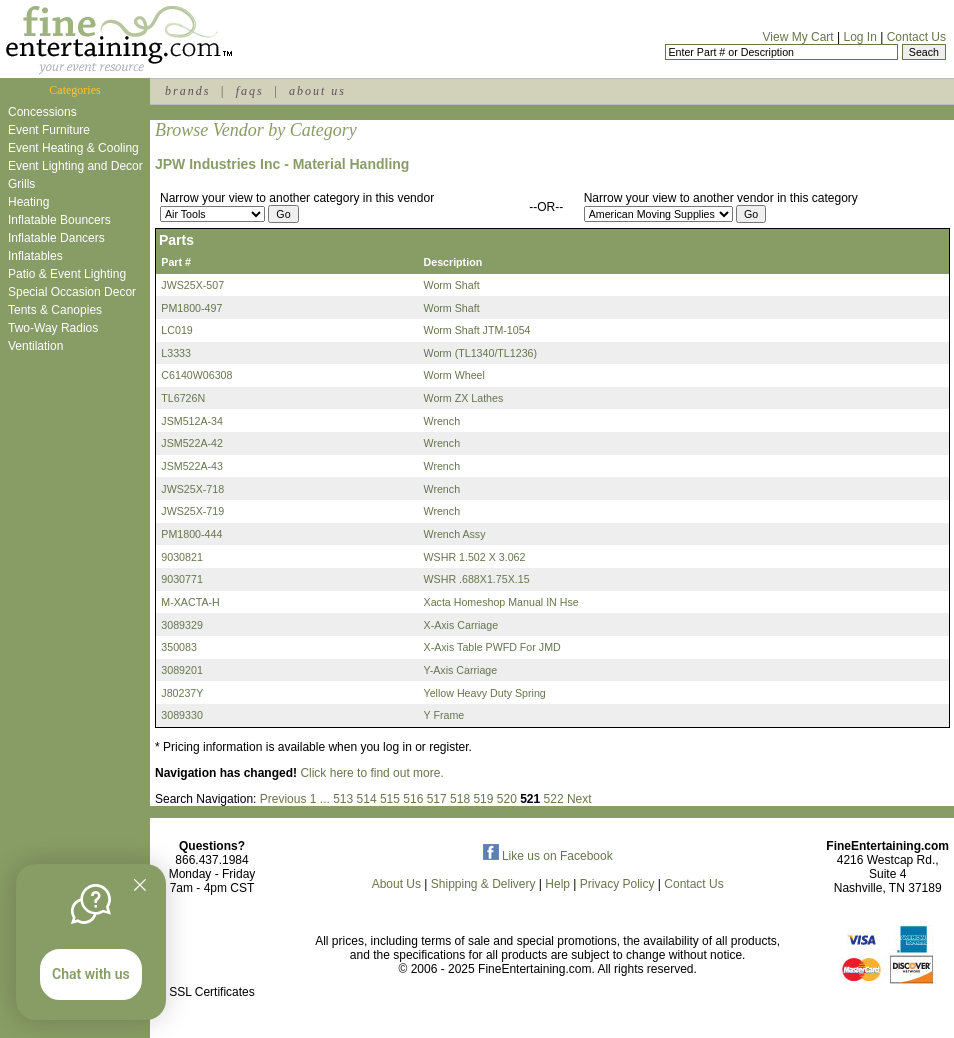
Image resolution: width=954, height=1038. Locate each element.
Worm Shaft (452, 285)
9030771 (182, 579)
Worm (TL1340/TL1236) (481, 353)
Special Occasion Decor (72, 292)
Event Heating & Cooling (73, 148)
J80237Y (182, 693)
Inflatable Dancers (56, 238)
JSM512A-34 (192, 421)
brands (187, 91)
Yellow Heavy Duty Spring (485, 693)
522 (554, 799)
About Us (396, 884)
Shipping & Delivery (483, 884)
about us (317, 91)
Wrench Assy (455, 534)
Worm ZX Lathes (464, 398)
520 (507, 799)
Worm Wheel (454, 375)
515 (390, 799)
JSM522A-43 (192, 466)
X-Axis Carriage (461, 625)
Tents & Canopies (55, 310)
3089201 (182, 670)
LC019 (176, 330)
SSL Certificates (212, 992)
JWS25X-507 (192, 285)
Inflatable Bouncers (59, 220)
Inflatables (35, 256)
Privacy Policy (617, 884)
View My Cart (798, 37)
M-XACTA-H (190, 602)
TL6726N (183, 398)
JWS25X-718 (192, 489)
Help (557, 884)
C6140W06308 (196, 375)
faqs (250, 91)
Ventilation (35, 346)
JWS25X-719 (192, 511)
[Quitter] (140, 885)
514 (367, 799)
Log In (859, 37)
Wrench (442, 421)
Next (579, 799)
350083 (179, 647)
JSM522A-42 (192, 443)
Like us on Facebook (548, 856)
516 (413, 799)
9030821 (182, 557)
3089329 (182, 625)
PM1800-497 (191, 308)
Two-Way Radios (53, 328)
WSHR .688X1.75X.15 (477, 579)
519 (483, 799)
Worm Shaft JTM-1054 (477, 330)
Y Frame (444, 715)
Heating (28, 202)
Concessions (42, 112)
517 (437, 799)
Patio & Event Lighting (67, 274)
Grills (21, 184)
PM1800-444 (191, 534)
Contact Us (916, 37)
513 (343, 799)
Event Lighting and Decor (75, 166)
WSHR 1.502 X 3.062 (475, 557)
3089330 (182, 715)
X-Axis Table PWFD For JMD (492, 647)
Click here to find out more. (371, 773)
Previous (283, 799)
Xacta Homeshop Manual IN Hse (501, 602)
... (325, 799)
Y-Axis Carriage (461, 670)
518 (460, 799)
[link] (212, 949)
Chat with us (91, 974)
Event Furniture (49, 130)
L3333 (176, 353)
